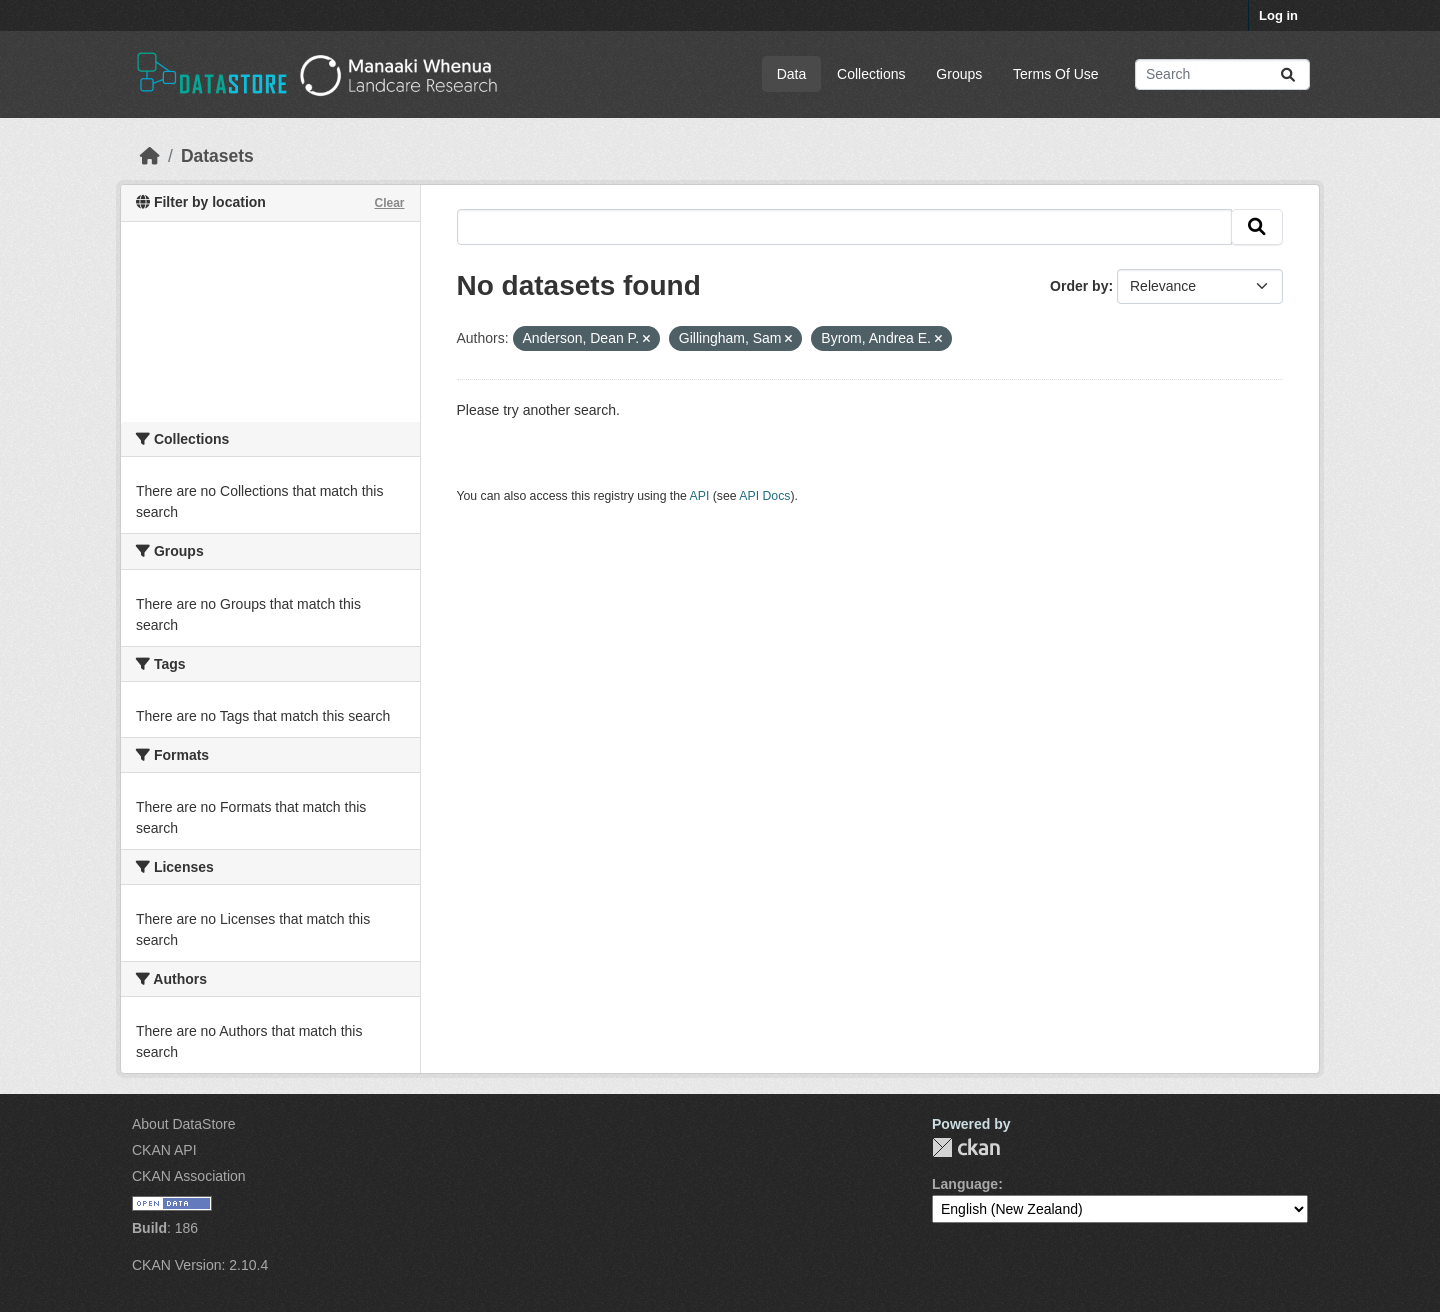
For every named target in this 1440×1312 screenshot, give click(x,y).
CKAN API (164, 1150)
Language (965, 1184)
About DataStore (184, 1124)
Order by (1079, 286)
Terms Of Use (1056, 74)
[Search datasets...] (1222, 74)
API (700, 496)
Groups (959, 74)
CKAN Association (189, 1176)
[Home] (150, 156)
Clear (389, 203)
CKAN (966, 1147)
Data (792, 74)
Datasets (217, 156)
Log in (1278, 15)
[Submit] (1288, 74)
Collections (871, 74)
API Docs (764, 496)
